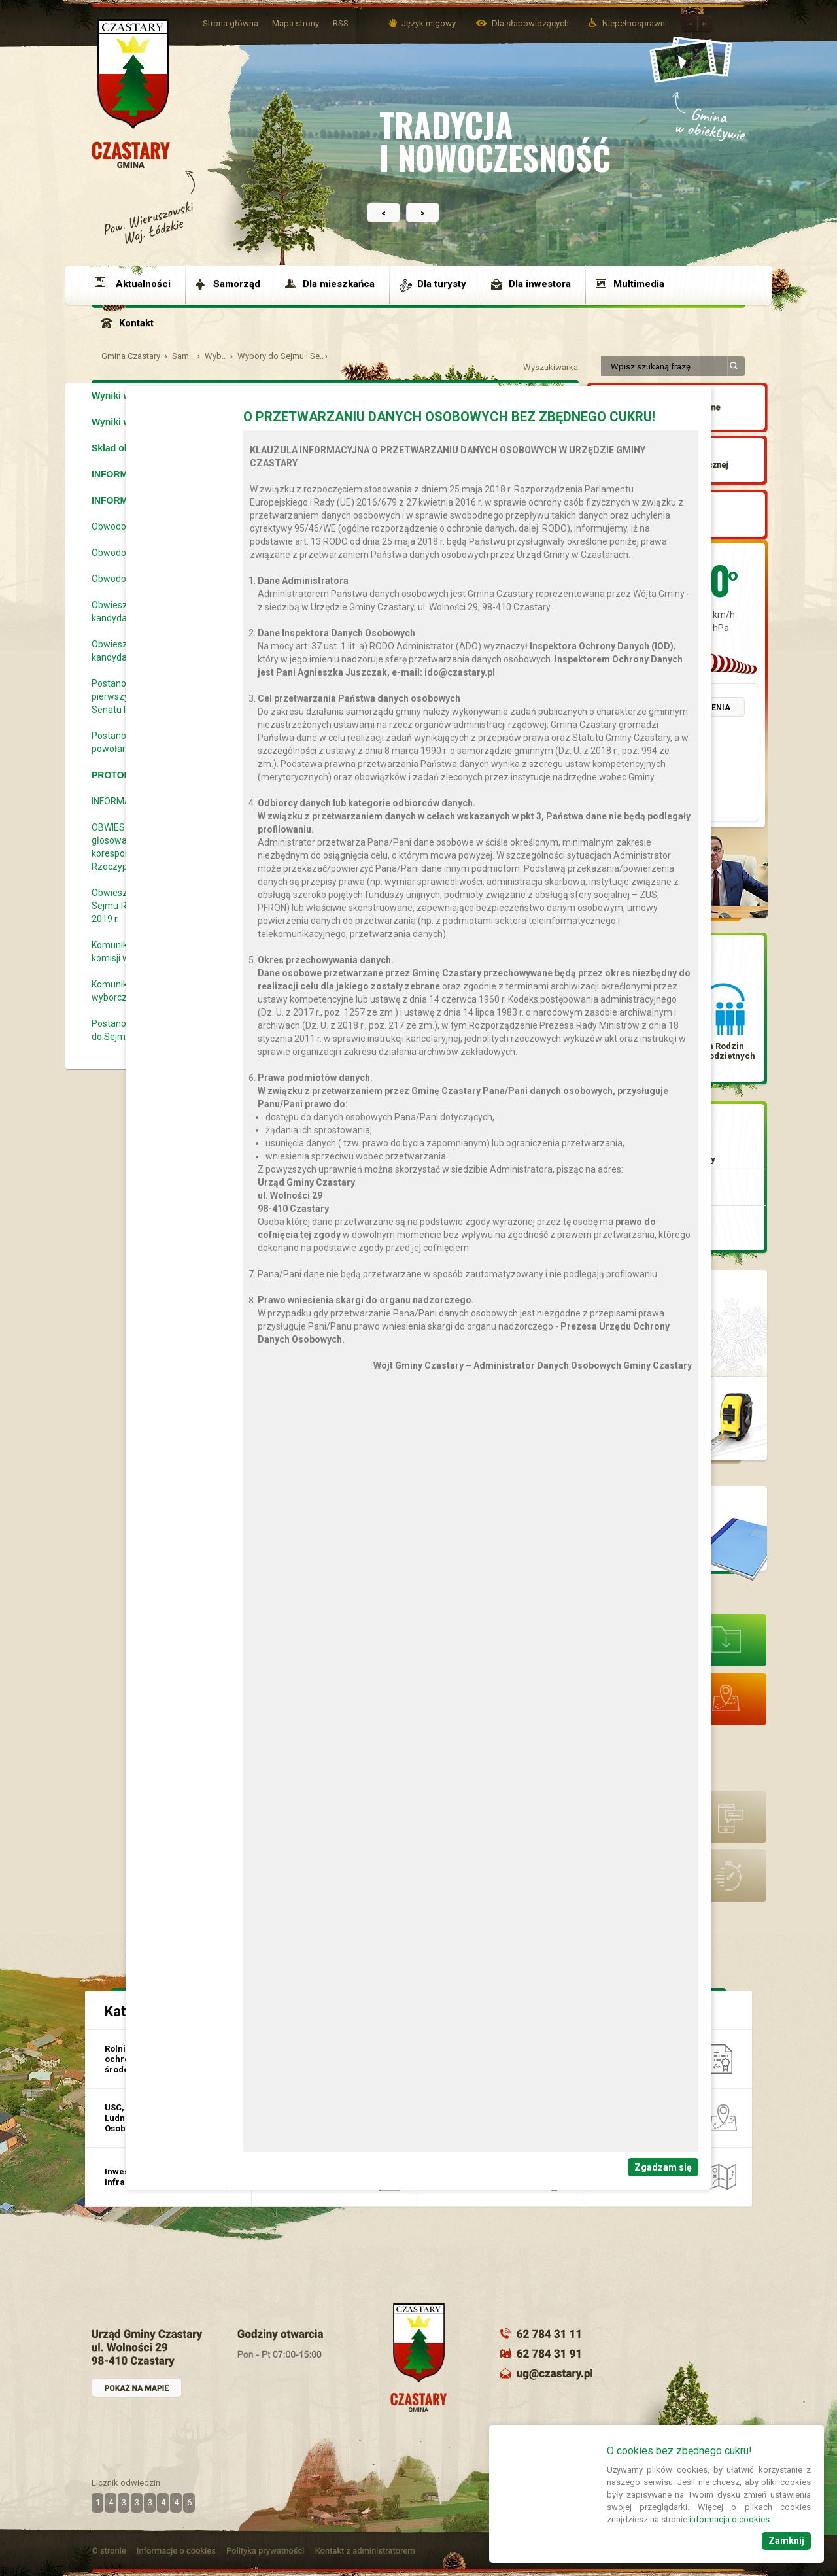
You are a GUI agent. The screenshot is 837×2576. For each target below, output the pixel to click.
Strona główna (230, 23)
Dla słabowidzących (531, 23)
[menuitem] (139, 284)
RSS (341, 23)
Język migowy (428, 23)
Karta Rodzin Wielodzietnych (723, 1051)
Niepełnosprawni (634, 23)
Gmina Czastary (130, 356)
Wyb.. (215, 356)
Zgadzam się (663, 2167)
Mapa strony (295, 23)
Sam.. (182, 356)
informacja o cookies (729, 2519)
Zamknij (786, 2540)
